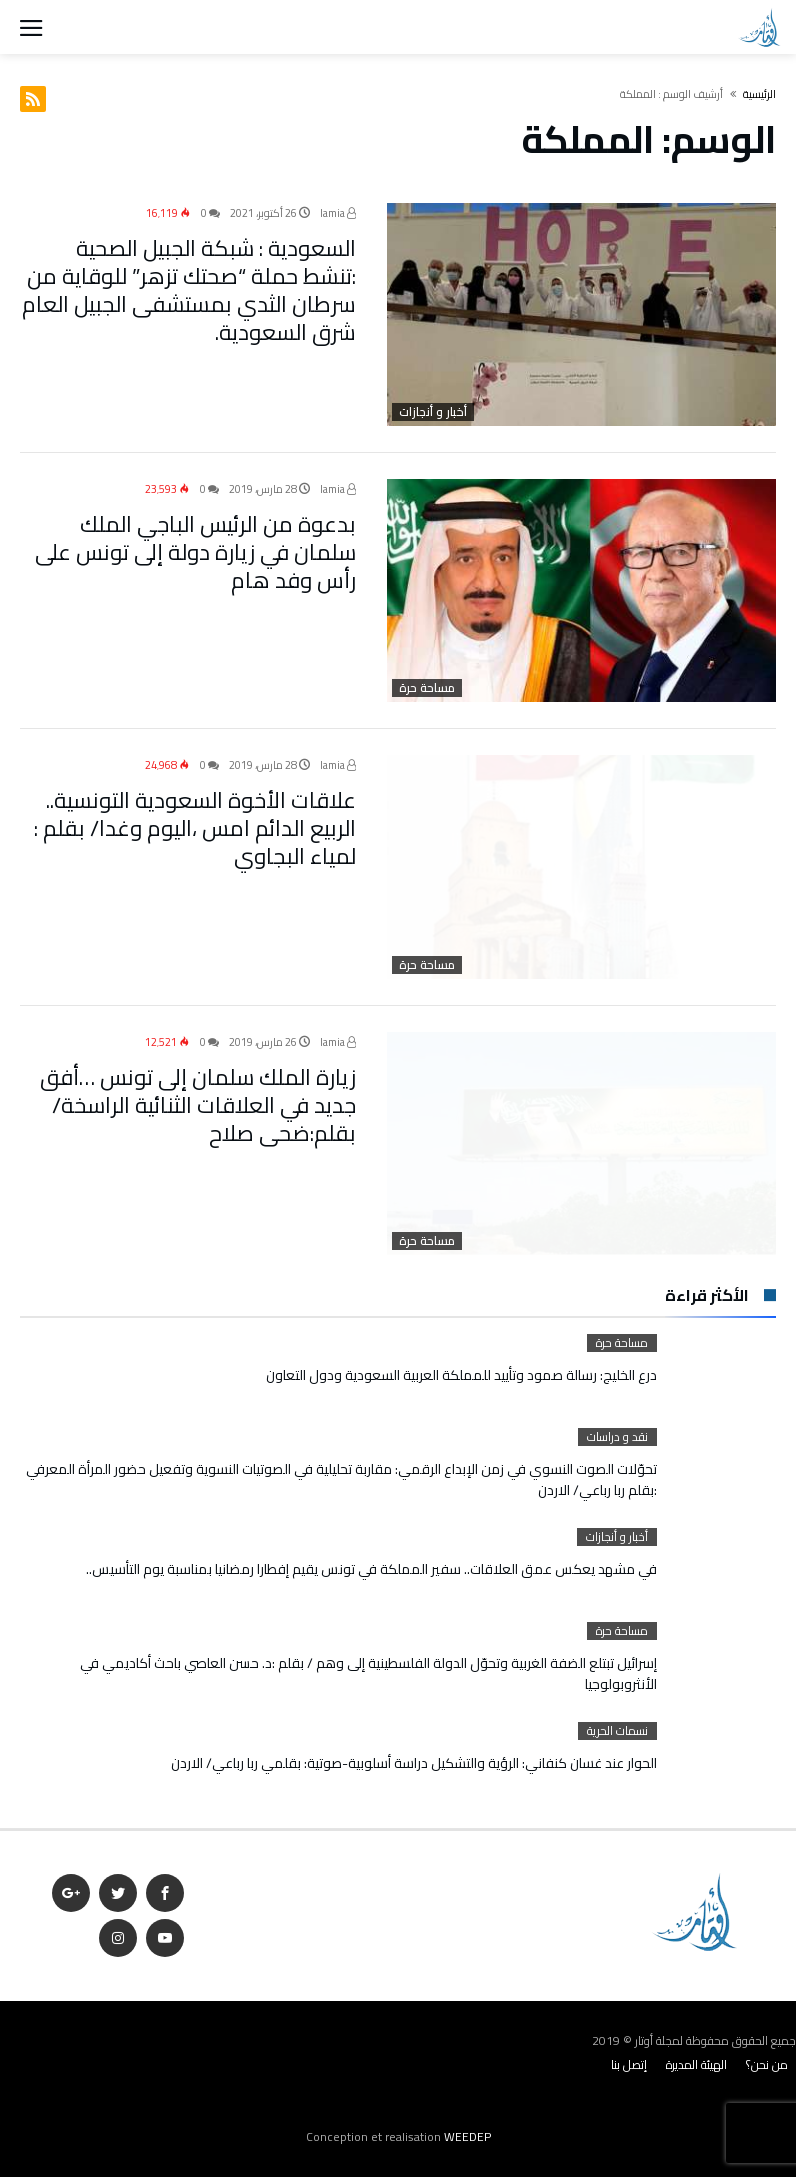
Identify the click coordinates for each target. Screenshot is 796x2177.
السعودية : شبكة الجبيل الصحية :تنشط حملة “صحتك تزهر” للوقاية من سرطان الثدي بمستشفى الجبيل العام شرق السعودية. (189, 290)
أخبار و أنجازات (433, 412)
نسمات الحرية (617, 1731)
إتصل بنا (629, 2064)
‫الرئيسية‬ (759, 94)
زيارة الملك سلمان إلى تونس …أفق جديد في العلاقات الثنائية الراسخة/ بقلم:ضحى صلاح (198, 1104)
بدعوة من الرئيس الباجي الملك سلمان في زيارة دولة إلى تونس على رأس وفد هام (195, 552)
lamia (338, 213)
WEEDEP (467, 2136)
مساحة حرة (427, 688)
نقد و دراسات (617, 1437)
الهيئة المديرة (696, 2064)
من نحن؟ (767, 2064)
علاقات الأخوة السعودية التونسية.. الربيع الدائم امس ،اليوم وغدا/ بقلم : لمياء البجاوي (195, 828)
